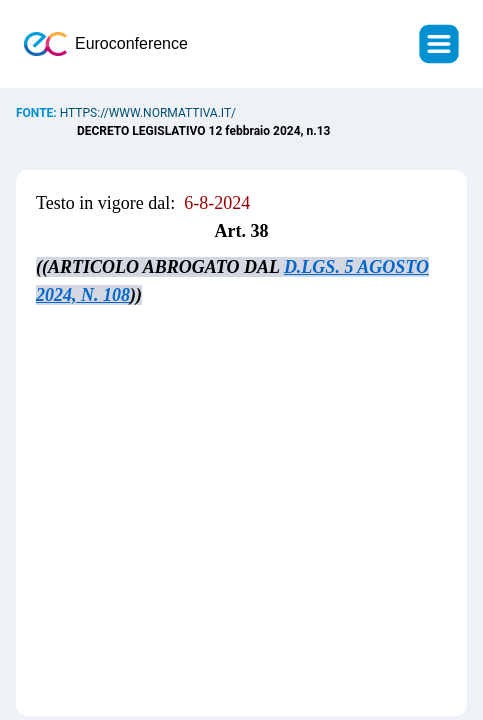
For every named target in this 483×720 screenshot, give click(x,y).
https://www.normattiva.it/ (148, 113)
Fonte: (38, 113)
